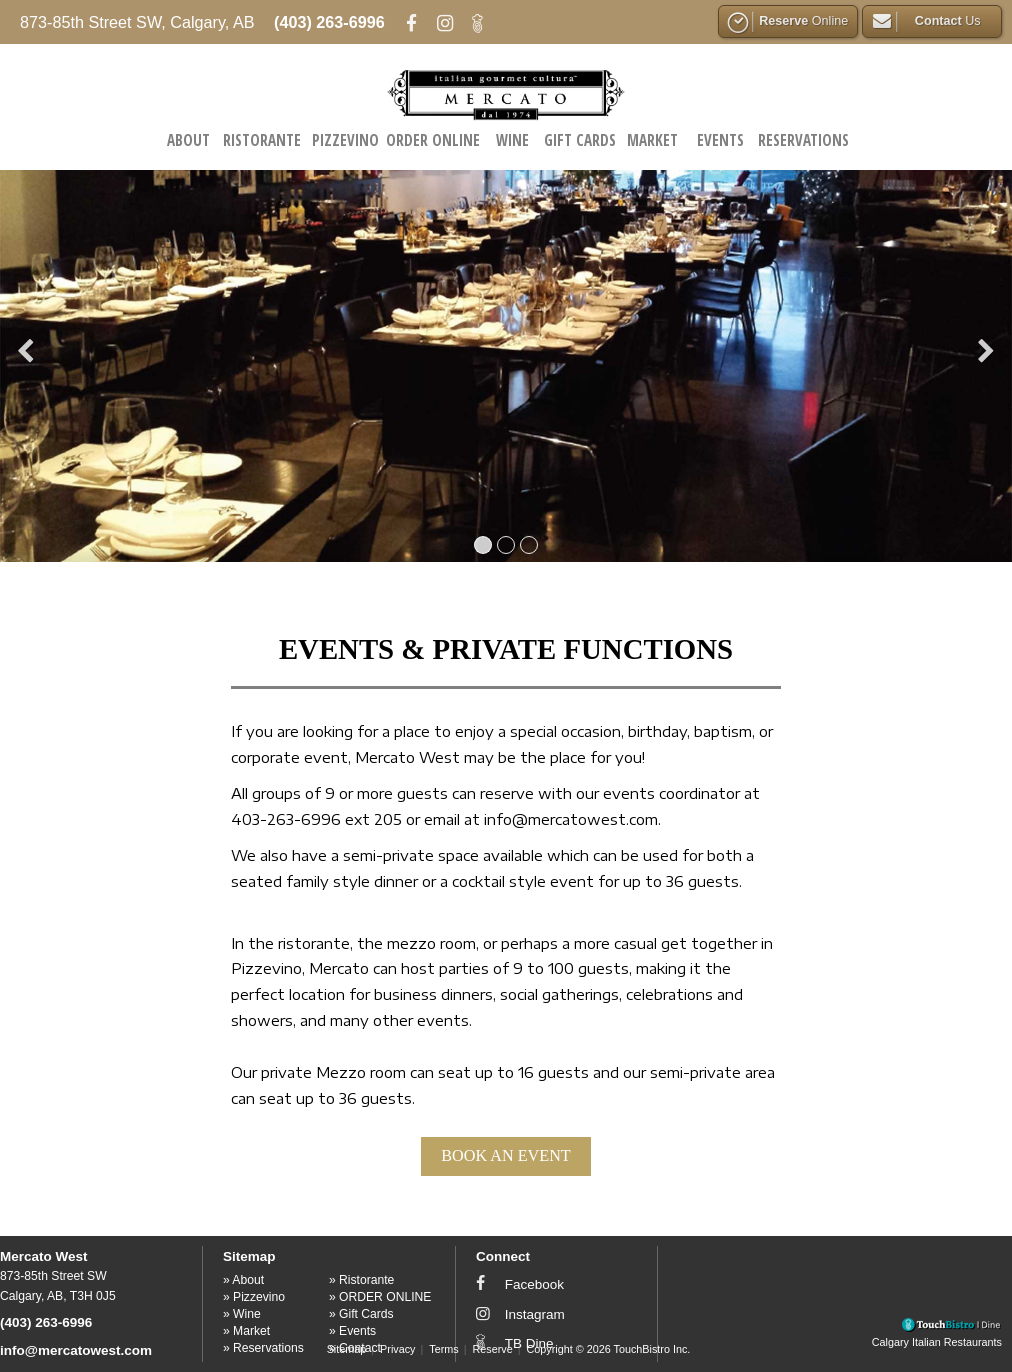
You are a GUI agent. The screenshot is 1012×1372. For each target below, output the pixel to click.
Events (720, 140)
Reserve (493, 1349)
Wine (512, 140)
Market (652, 140)
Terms (443, 1349)
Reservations (803, 140)
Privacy (397, 1349)
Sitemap (347, 1349)
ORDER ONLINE (433, 140)
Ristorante (262, 140)
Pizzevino (345, 140)
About (188, 140)
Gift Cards (580, 140)
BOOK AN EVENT (506, 1156)
